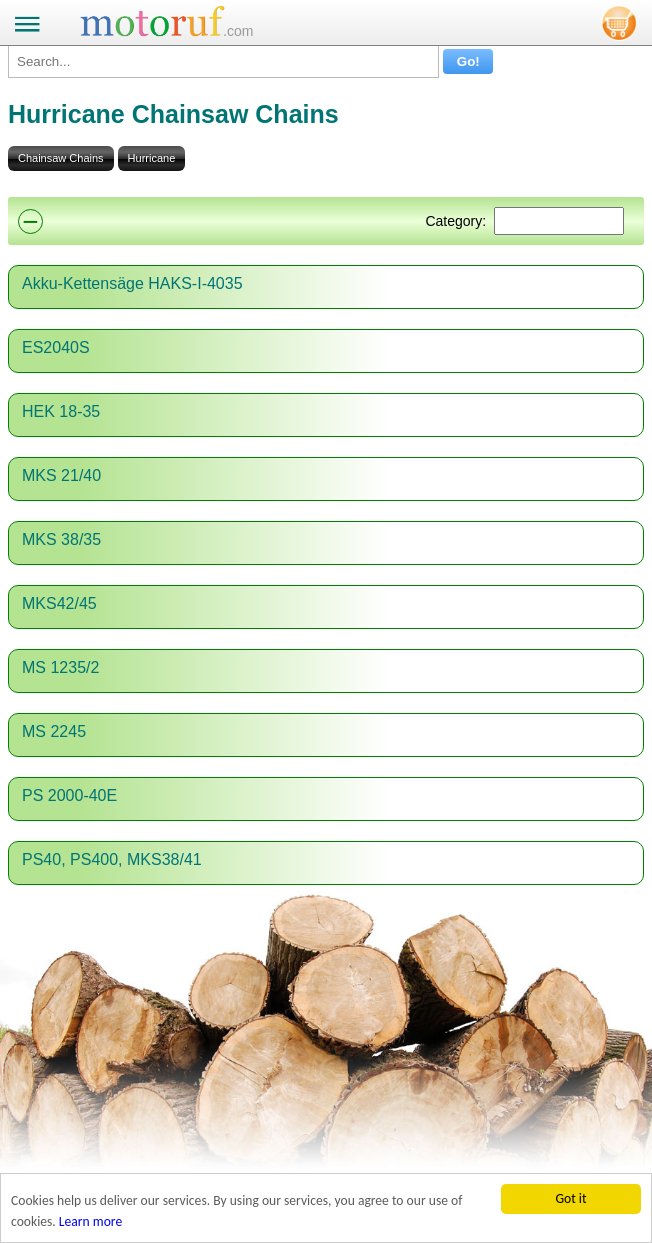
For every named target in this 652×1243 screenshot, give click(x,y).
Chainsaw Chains (61, 158)
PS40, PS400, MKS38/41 (112, 859)
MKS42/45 (59, 603)
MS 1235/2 (60, 667)
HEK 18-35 (61, 411)
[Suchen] (559, 221)
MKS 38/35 (61, 539)
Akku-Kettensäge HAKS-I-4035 (132, 283)
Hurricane (152, 158)
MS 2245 (54, 731)
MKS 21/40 (61, 475)
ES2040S (56, 347)
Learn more (90, 1221)
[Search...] (223, 61)
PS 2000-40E (69, 795)
